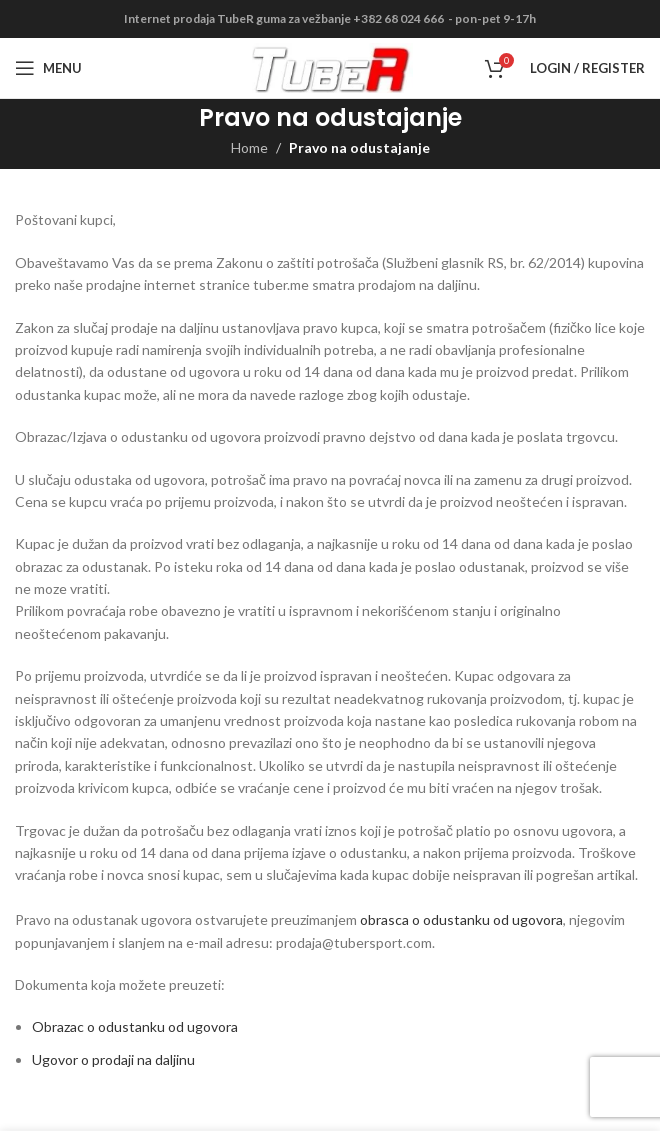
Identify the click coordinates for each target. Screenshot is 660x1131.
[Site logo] (330, 66)
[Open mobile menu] (48, 68)
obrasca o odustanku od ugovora (461, 919)
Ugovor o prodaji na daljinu (113, 1059)
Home (249, 147)
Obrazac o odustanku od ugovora (135, 1026)
